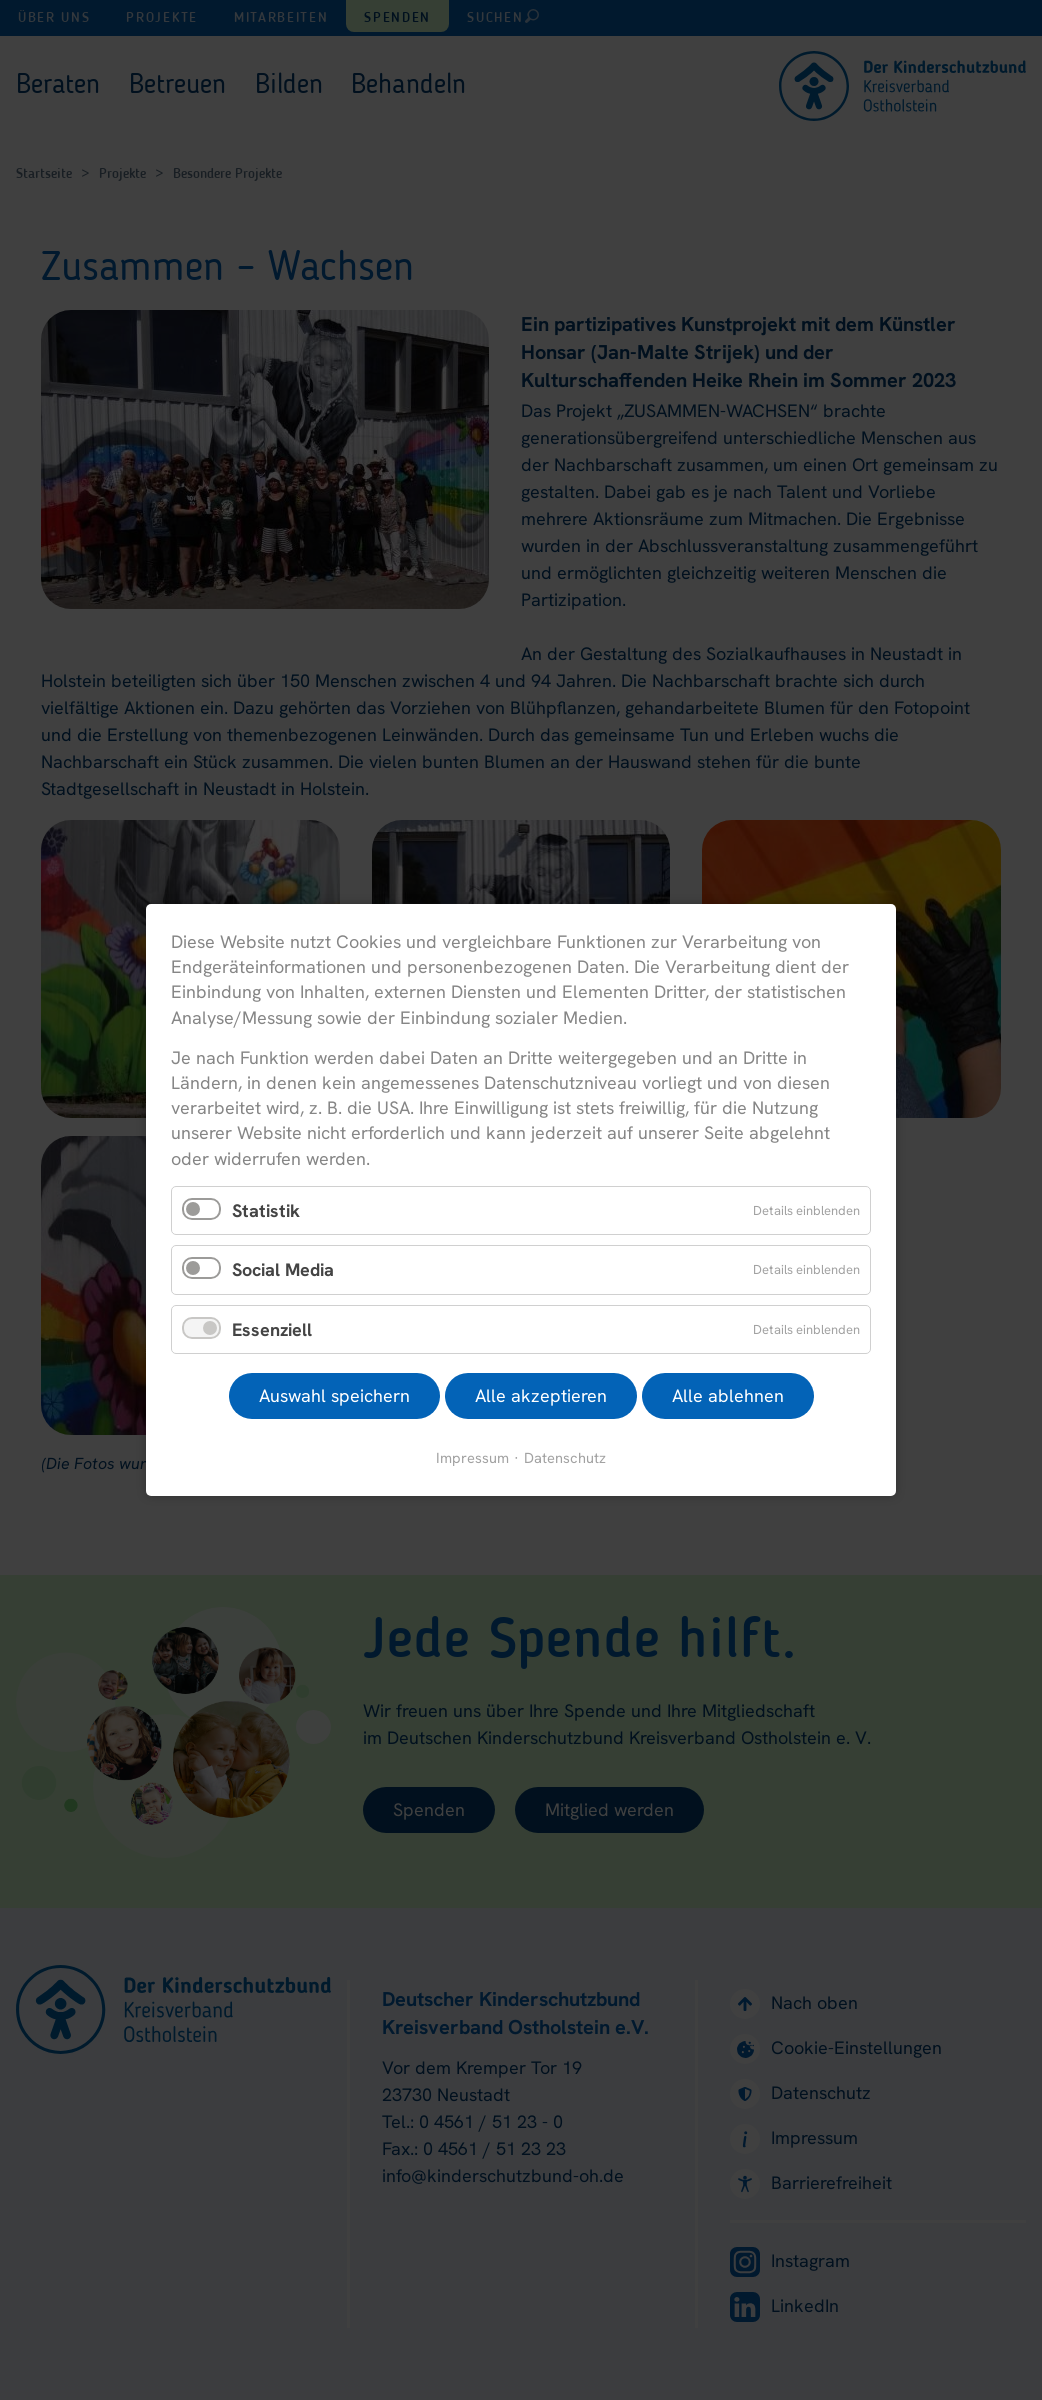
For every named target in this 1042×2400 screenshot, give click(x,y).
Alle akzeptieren (541, 1395)
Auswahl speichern (334, 1395)
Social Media (283, 1269)
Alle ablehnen (728, 1395)
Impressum (472, 1457)
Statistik (266, 1209)
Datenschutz (565, 1457)
